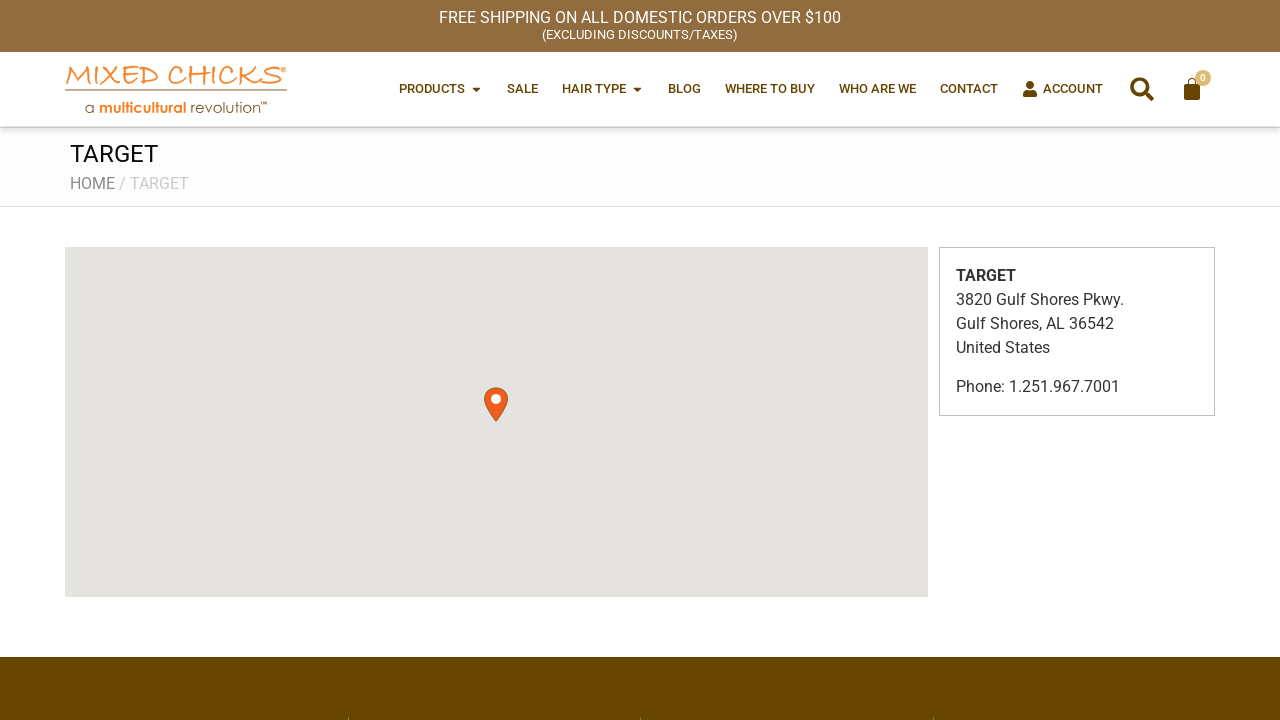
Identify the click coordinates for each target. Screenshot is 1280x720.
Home (92, 183)
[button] (1142, 89)
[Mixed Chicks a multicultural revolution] (176, 89)
